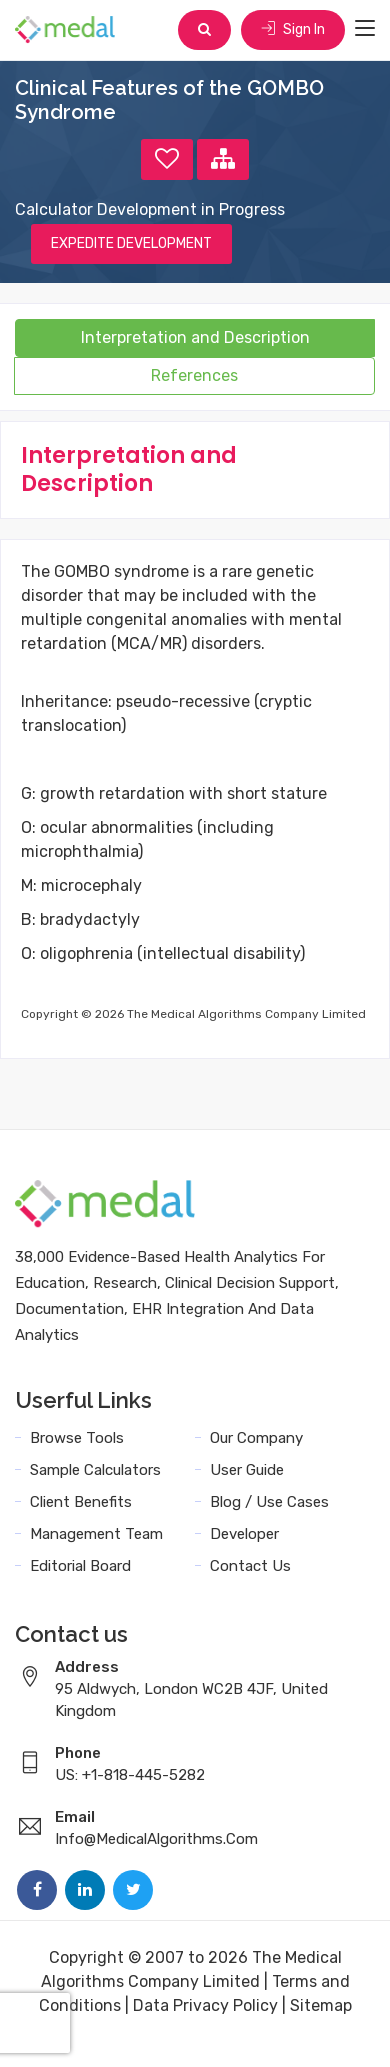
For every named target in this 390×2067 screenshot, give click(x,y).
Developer (244, 1534)
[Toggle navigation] (365, 29)
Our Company (256, 1438)
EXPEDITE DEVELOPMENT (131, 243)
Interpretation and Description (195, 337)
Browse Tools (77, 1438)
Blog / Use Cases (269, 1502)
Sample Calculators (95, 1470)
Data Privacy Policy (205, 2005)
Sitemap (321, 2005)
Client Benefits (81, 1502)
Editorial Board (80, 1566)
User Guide (247, 1470)
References (194, 375)
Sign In (293, 29)
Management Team (96, 1534)
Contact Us (250, 1566)
